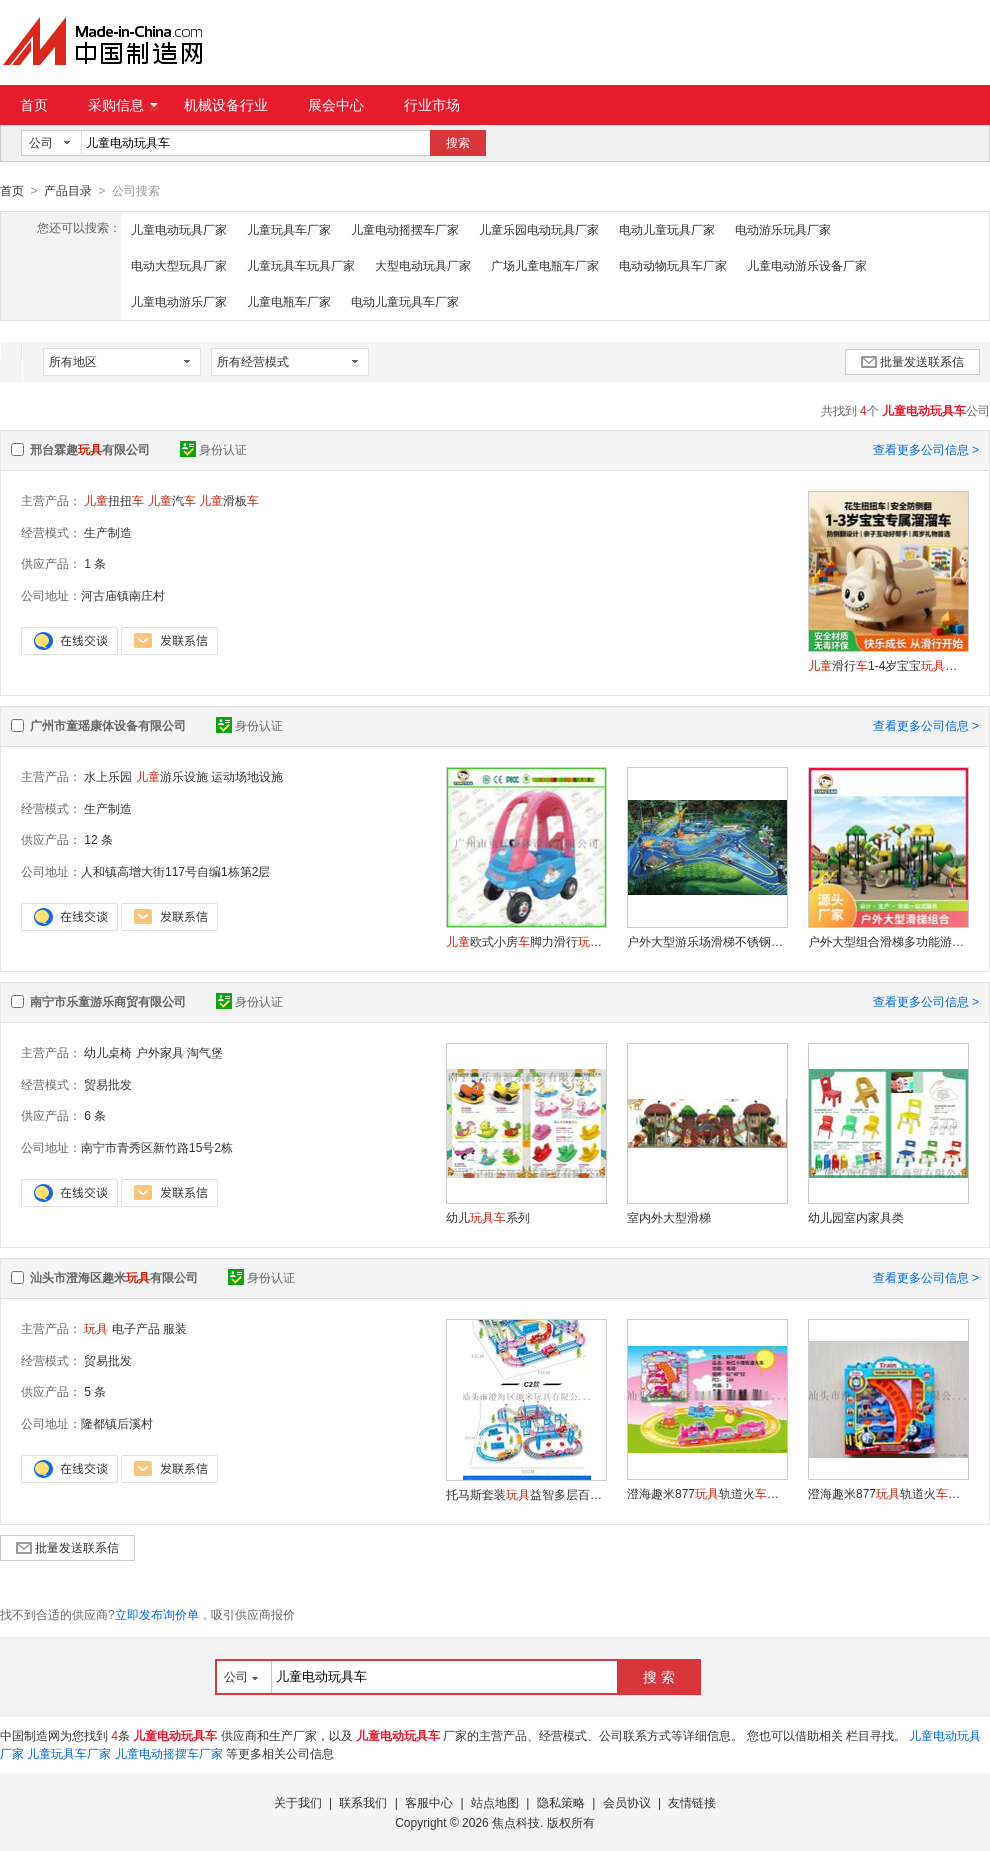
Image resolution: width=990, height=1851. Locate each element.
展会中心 (336, 105)
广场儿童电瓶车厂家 (545, 265)
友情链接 (692, 1802)
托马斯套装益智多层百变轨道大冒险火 (526, 1494)
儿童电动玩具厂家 (179, 229)
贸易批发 (108, 1084)
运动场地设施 (247, 776)
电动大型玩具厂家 (179, 265)
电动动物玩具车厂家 (673, 265)
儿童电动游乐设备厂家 (807, 265)
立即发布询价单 (157, 1614)
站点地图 (495, 1802)
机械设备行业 (226, 105)
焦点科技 (516, 1822)
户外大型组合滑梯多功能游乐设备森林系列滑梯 (888, 941)
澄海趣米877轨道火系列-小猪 (707, 1493)
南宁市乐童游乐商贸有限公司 (108, 1001)
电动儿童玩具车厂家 (405, 301)
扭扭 (114, 500)
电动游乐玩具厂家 (783, 229)
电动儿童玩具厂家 (667, 229)
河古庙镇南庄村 (123, 595)
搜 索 (659, 1676)
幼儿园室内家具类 (856, 1217)
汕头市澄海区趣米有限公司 (114, 1277)
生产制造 (108, 532)
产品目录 (68, 191)
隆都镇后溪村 (117, 1423)
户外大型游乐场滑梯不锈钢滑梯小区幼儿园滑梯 (707, 941)
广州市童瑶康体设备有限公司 (108, 725)
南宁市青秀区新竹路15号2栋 (157, 1147)
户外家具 (160, 1052)
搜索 (458, 143)
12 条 (98, 839)
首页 (34, 105)
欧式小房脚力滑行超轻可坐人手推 (526, 941)
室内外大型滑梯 (669, 1217)
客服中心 (429, 1802)
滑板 (229, 500)
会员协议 (627, 1802)
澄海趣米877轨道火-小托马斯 (888, 1493)
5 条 (95, 1391)
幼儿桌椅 (108, 1052)
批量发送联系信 (912, 361)
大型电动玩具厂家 (423, 265)
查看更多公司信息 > (926, 449)
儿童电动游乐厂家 (179, 301)
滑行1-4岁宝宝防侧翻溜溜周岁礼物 (888, 665)
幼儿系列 (488, 1217)
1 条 (95, 563)
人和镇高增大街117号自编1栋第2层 (175, 871)
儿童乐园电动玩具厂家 (539, 229)
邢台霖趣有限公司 (90, 449)
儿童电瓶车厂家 (289, 301)
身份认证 (213, 449)
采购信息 (123, 105)
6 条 (95, 1115)
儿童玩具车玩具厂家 (301, 265)
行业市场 (432, 105)
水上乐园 (108, 776)
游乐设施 (172, 776)
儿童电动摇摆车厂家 (405, 229)
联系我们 (363, 1802)
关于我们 (298, 1802)
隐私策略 (561, 1802)
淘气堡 (205, 1052)
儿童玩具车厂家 (289, 229)
